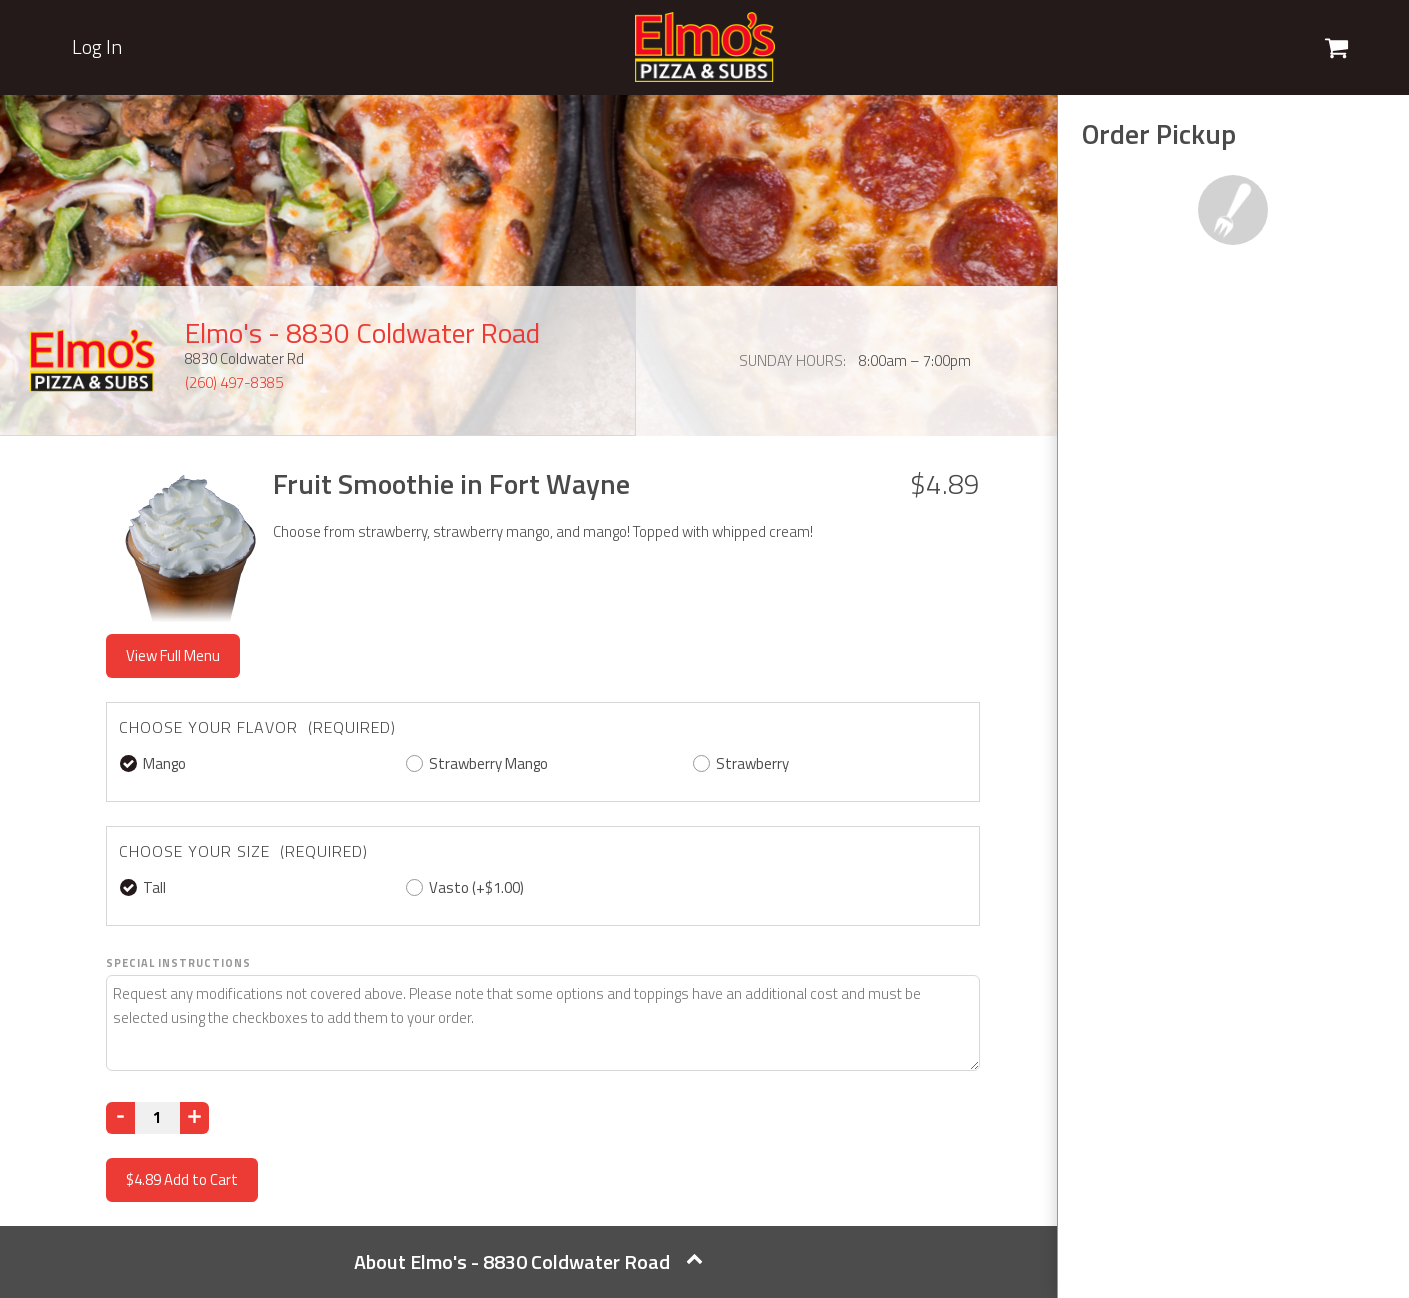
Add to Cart (182, 1179)
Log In (97, 47)
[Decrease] (120, 1118)
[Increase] (194, 1118)
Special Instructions (178, 963)
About (528, 1261)
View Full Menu (173, 655)
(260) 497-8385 (234, 382)
